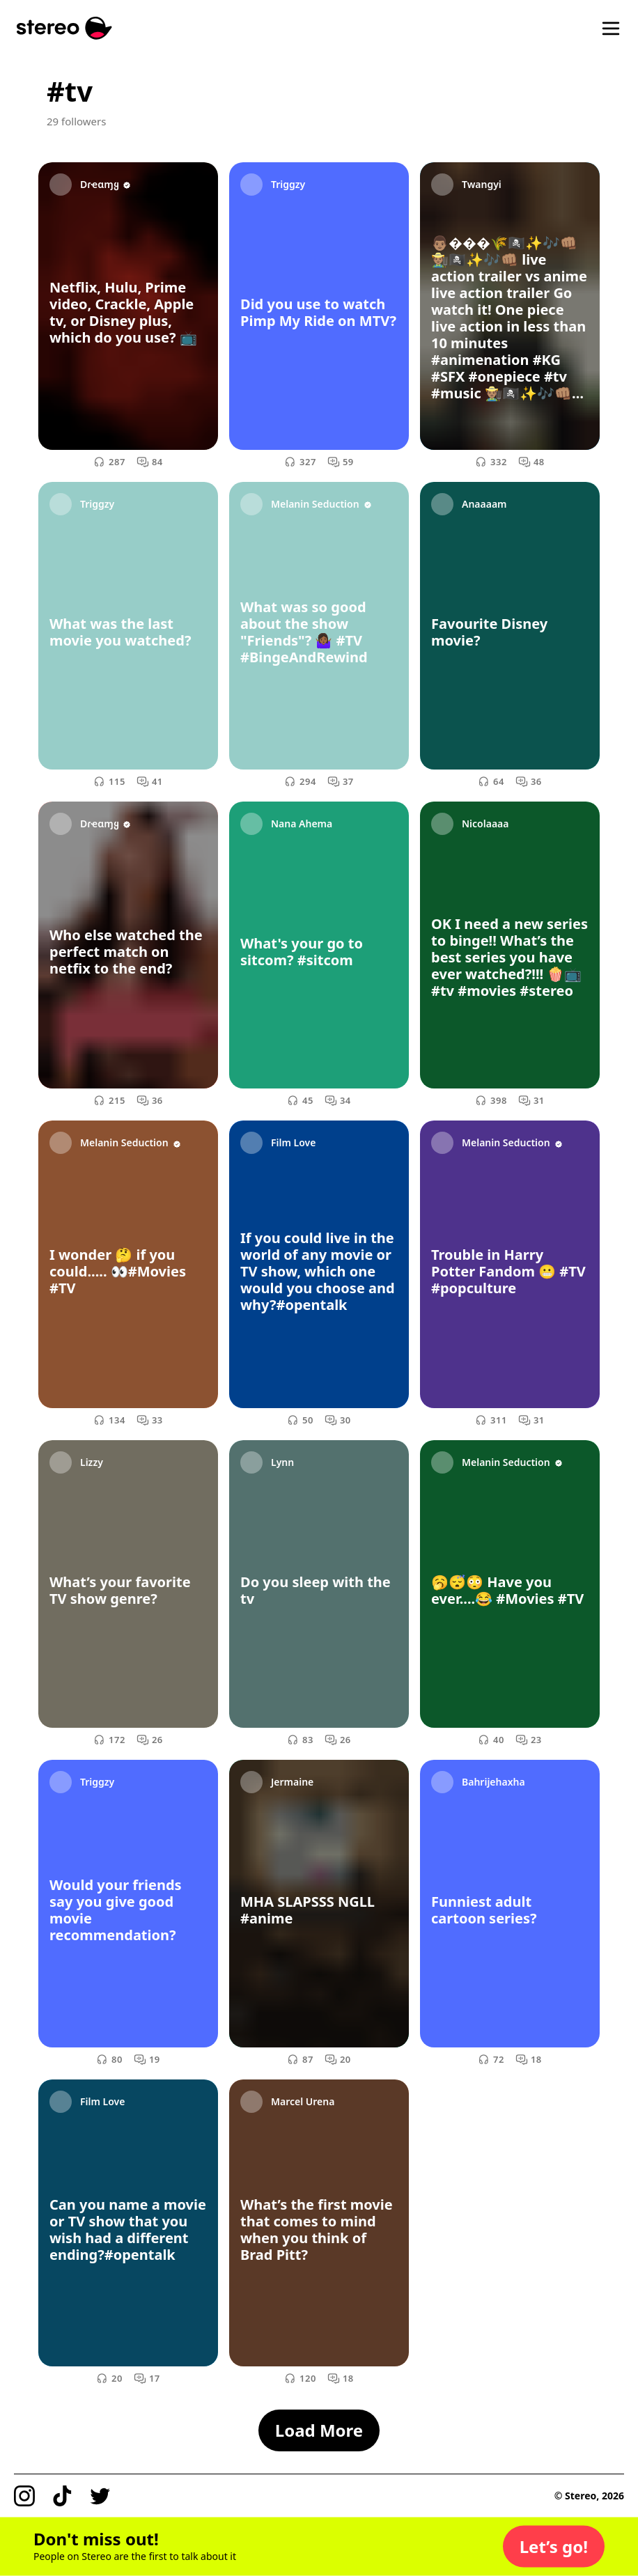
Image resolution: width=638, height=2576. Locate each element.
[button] (554, 2547)
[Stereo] (64, 28)
